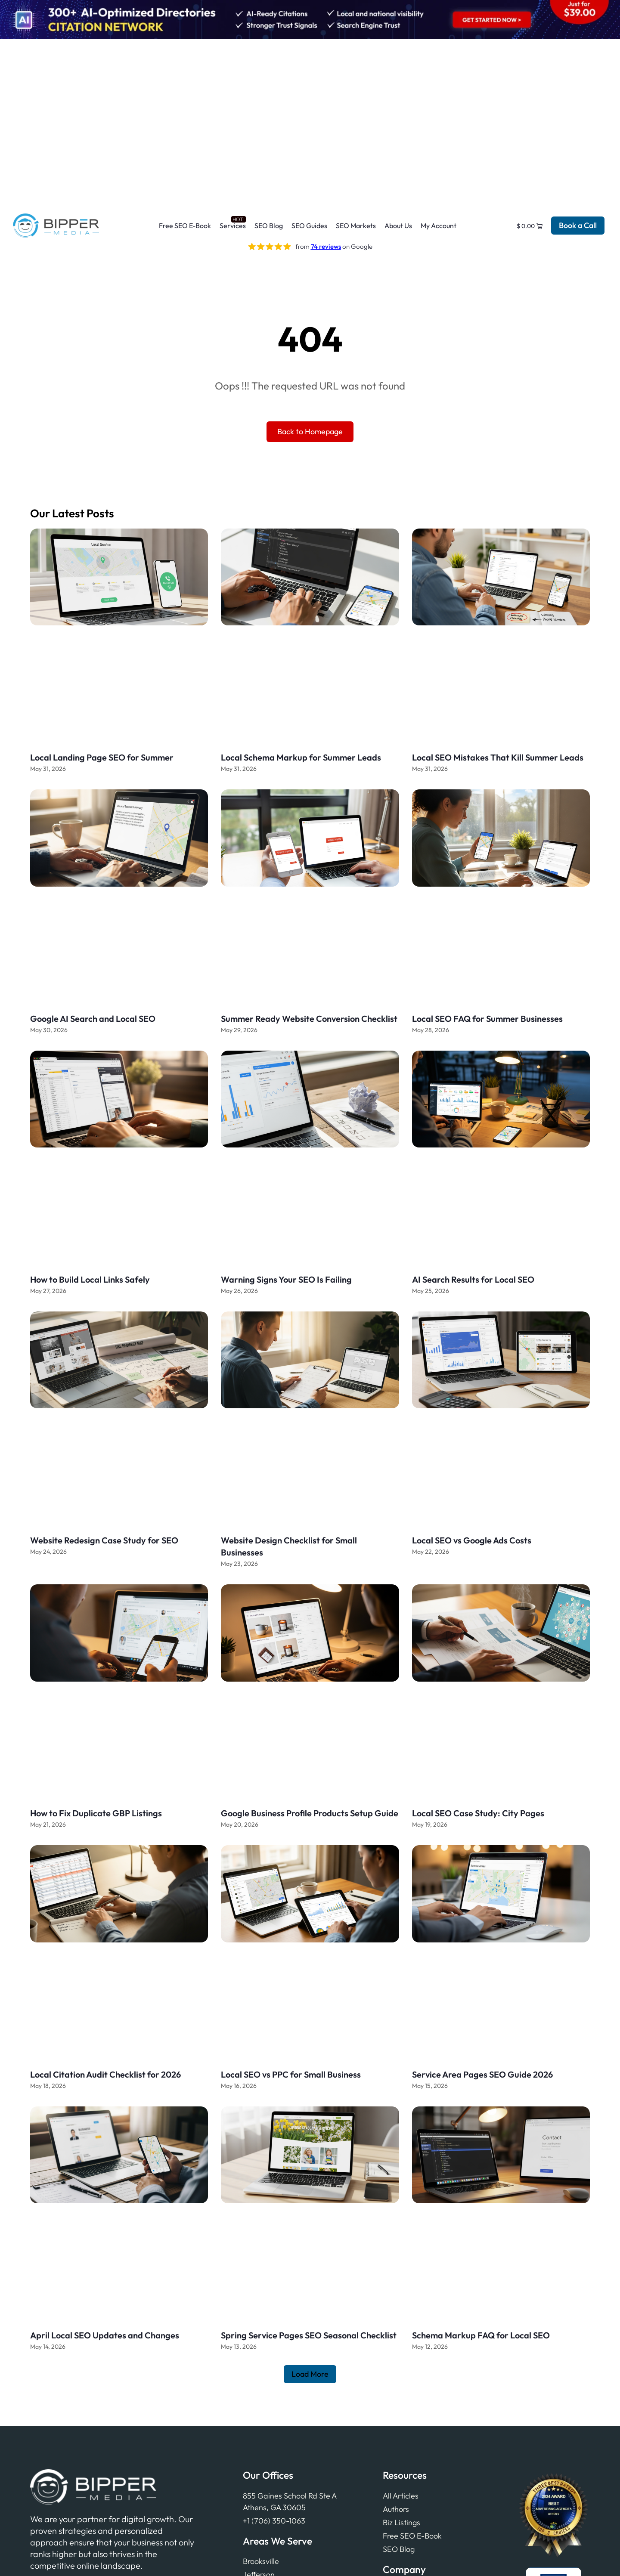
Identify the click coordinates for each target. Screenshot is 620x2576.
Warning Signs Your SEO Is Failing (286, 1279)
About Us (398, 225)
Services (233, 225)
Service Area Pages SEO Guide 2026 (482, 2074)
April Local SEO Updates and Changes (104, 2335)
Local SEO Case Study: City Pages (478, 1813)
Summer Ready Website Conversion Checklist (309, 1018)
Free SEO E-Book (185, 225)
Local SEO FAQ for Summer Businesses (487, 1018)
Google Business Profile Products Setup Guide (309, 1813)
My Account (438, 225)
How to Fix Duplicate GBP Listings (96, 1813)
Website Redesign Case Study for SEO (104, 1540)
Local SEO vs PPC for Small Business (291, 2074)
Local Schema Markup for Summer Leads (301, 757)
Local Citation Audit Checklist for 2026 (105, 2074)
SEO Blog (268, 225)
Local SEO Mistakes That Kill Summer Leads (497, 757)
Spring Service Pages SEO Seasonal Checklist (309, 2335)
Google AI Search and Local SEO (92, 1018)
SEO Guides (309, 225)
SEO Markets (356, 225)
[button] (310, 2374)
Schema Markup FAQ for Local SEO (481, 2335)
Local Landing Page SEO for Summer (102, 757)
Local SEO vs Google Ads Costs (471, 1540)
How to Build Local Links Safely (90, 1279)
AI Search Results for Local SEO (473, 1279)
